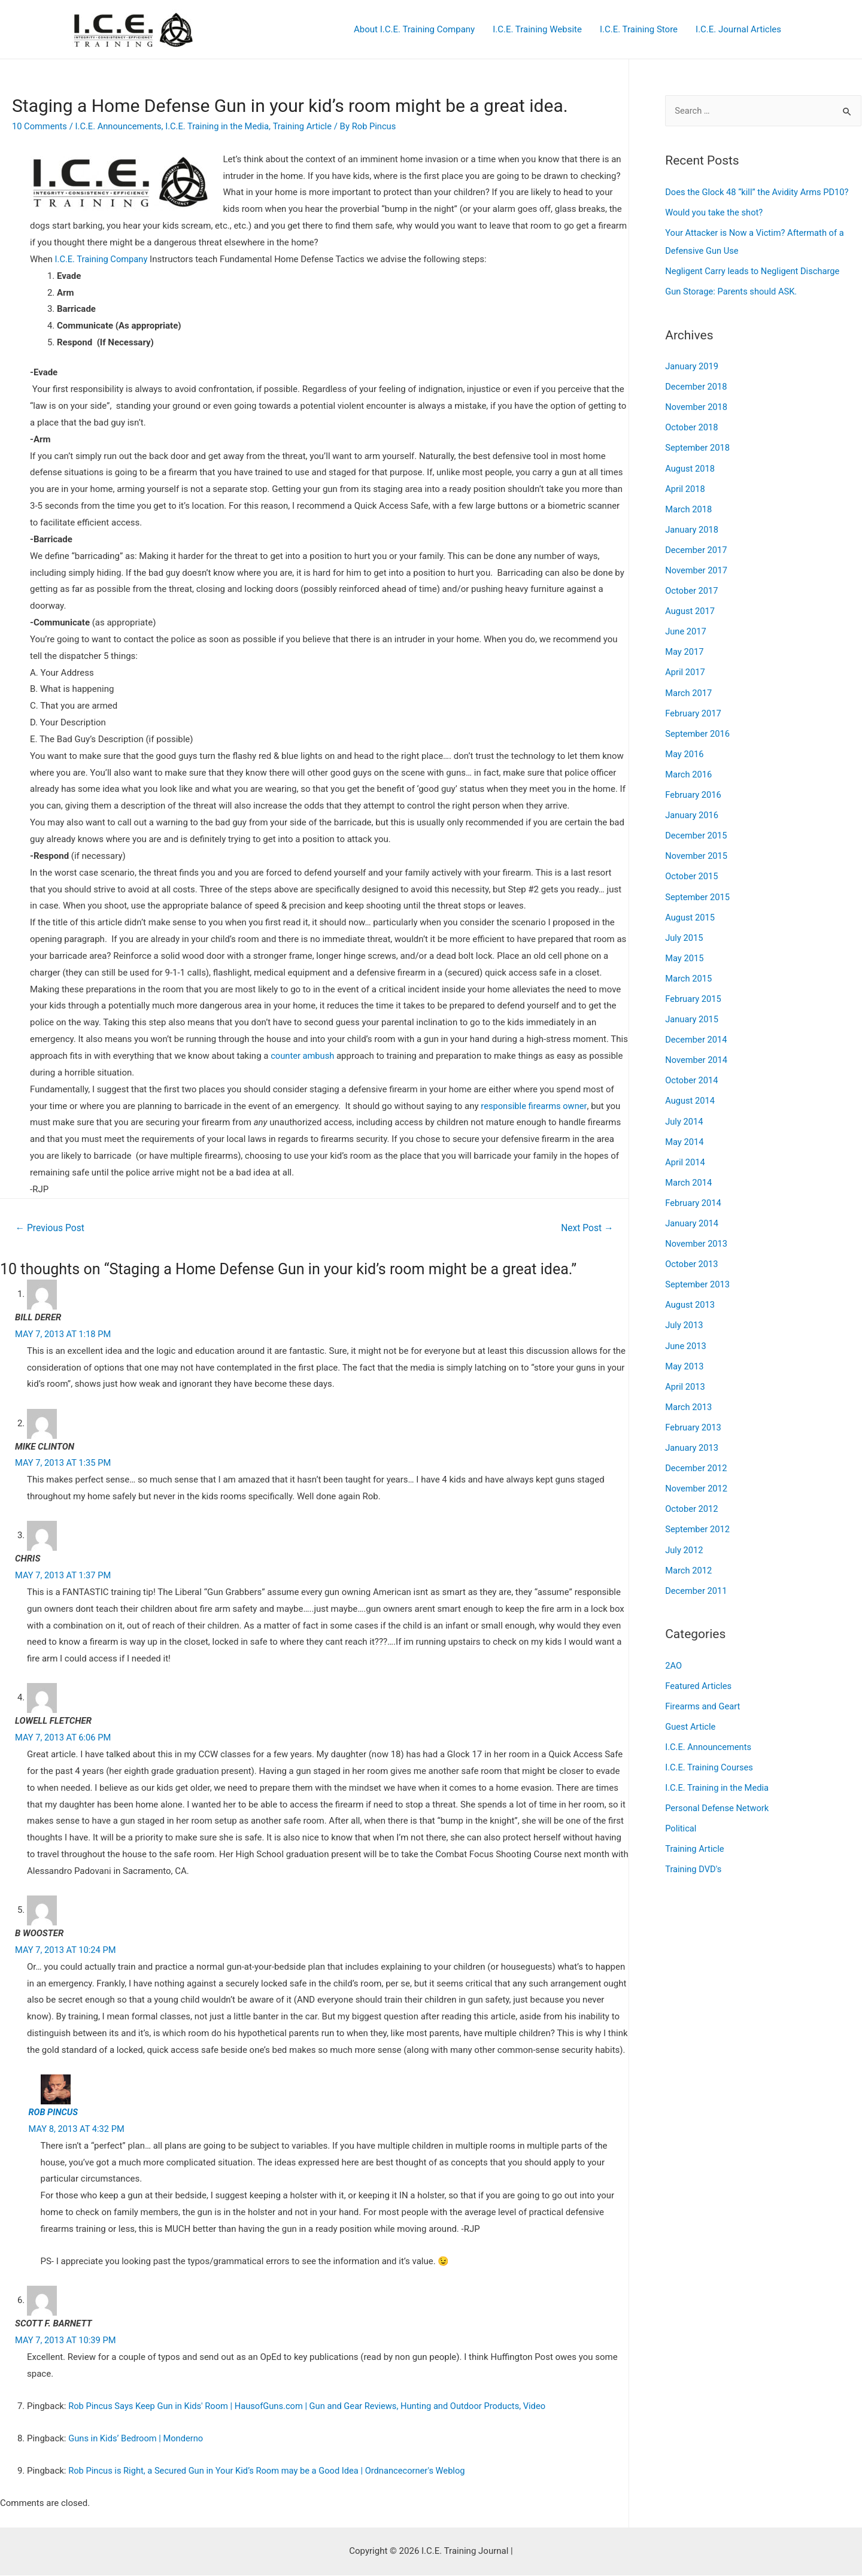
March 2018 (689, 506)
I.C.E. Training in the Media (222, 126)
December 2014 (697, 1031)
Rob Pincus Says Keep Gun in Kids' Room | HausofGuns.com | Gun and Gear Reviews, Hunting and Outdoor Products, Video (312, 2406)
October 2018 (692, 425)
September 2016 (698, 729)
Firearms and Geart (703, 1692)
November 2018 (697, 405)
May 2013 (685, 1355)
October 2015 (692, 870)
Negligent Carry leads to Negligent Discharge (754, 270)
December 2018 (697, 385)
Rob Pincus (54, 2112)
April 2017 (685, 668)
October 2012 (692, 1496)
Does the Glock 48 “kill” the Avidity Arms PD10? (759, 192)
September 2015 (698, 890)
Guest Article (691, 1712)
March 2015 (689, 971)
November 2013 (697, 1233)
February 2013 (694, 1415)
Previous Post (51, 1228)
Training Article (308, 126)
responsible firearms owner (534, 1106)
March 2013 (689, 1395)
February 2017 (694, 708)
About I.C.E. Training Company (414, 29)
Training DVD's (694, 1853)
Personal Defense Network (718, 1793)
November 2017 (697, 567)
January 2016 (692, 809)
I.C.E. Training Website (537, 29)
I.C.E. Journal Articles (738, 29)
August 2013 (690, 1294)
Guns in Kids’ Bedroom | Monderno (137, 2439)
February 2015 (694, 991)
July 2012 (684, 1537)
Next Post (587, 1228)
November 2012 (697, 1476)
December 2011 (697, 1577)
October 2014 (692, 1072)
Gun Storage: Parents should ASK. (732, 290)
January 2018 (692, 526)
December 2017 (697, 547)
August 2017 (690, 607)
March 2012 (689, 1556)
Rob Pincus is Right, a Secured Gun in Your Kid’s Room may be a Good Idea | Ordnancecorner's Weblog (271, 2471)
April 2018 (685, 486)
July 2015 (684, 930)
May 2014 (685, 1133)
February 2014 (694, 1193)
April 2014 (685, 1152)
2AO (673, 1652)
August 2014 (690, 1092)
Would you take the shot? (715, 211)
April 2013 (685, 1375)
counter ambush (304, 1055)
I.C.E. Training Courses (710, 1752)
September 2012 (698, 1516)
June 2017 (686, 627)
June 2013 (686, 1334)
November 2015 (697, 850)
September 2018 (698, 446)
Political (681, 1813)
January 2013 (692, 1435)
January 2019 (692, 365)
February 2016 (694, 789)
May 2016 (685, 748)
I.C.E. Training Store (639, 29)
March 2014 (689, 1173)
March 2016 (689, 769)
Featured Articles (699, 1671)
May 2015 (685, 951)
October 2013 (692, 1253)
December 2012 (697, 1456)
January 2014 (692, 1213)
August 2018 (690, 466)
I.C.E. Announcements (121, 126)
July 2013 (684, 1314)
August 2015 (690, 910)
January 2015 (692, 1011)
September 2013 (698, 1274)
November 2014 (697, 1052)
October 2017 (692, 587)
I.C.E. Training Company (102, 259)
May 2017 (685, 648)
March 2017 (689, 688)
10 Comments (40, 126)
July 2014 (684, 1112)
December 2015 (697, 829)
